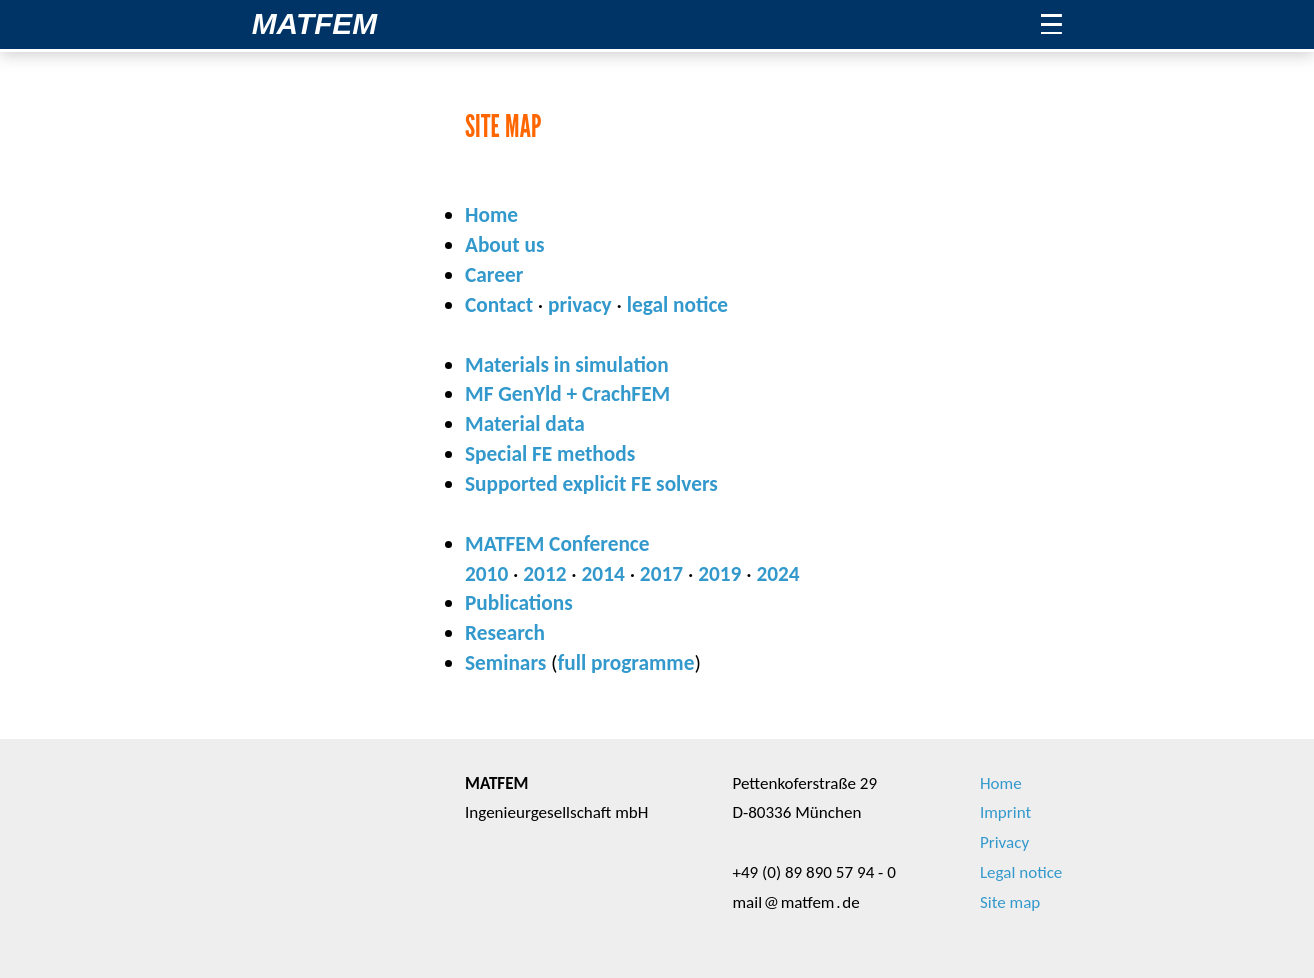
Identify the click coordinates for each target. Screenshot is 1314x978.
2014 (603, 574)
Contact (499, 305)
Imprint (1005, 812)
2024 (777, 574)
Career (494, 275)
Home (491, 215)
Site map (1010, 902)
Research (505, 633)
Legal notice (1021, 872)
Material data (525, 424)
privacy (580, 305)
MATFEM (315, 23)
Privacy (1004, 842)
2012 (544, 574)
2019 (719, 574)
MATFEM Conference (557, 544)
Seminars (505, 663)
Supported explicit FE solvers (591, 484)
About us (504, 245)
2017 (661, 574)
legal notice (677, 305)
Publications (519, 603)
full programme (626, 663)
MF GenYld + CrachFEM (567, 394)
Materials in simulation (567, 365)
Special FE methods (550, 454)
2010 (486, 574)
